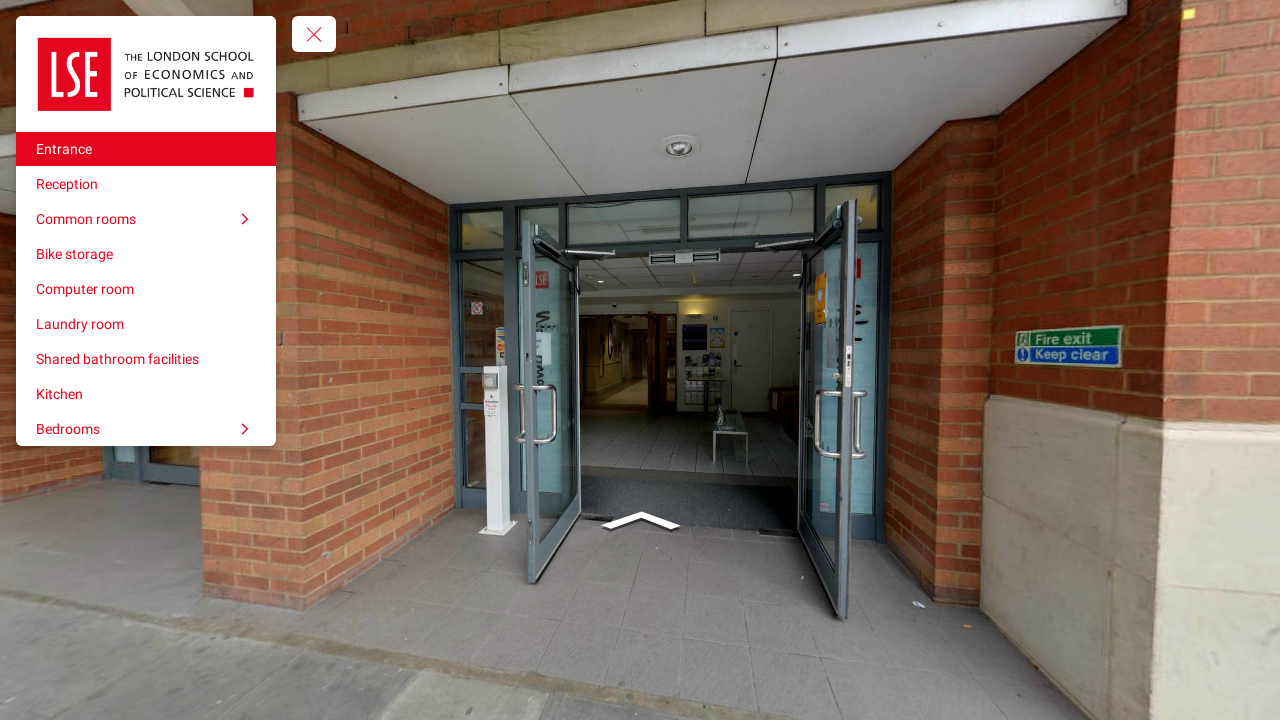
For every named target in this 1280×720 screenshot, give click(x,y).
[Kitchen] (146, 394)
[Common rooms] (146, 219)
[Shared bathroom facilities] (146, 359)
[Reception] (146, 184)
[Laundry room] (146, 324)
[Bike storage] (146, 254)
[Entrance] (146, 149)
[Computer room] (146, 289)
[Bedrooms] (146, 429)
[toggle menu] (314, 34)
